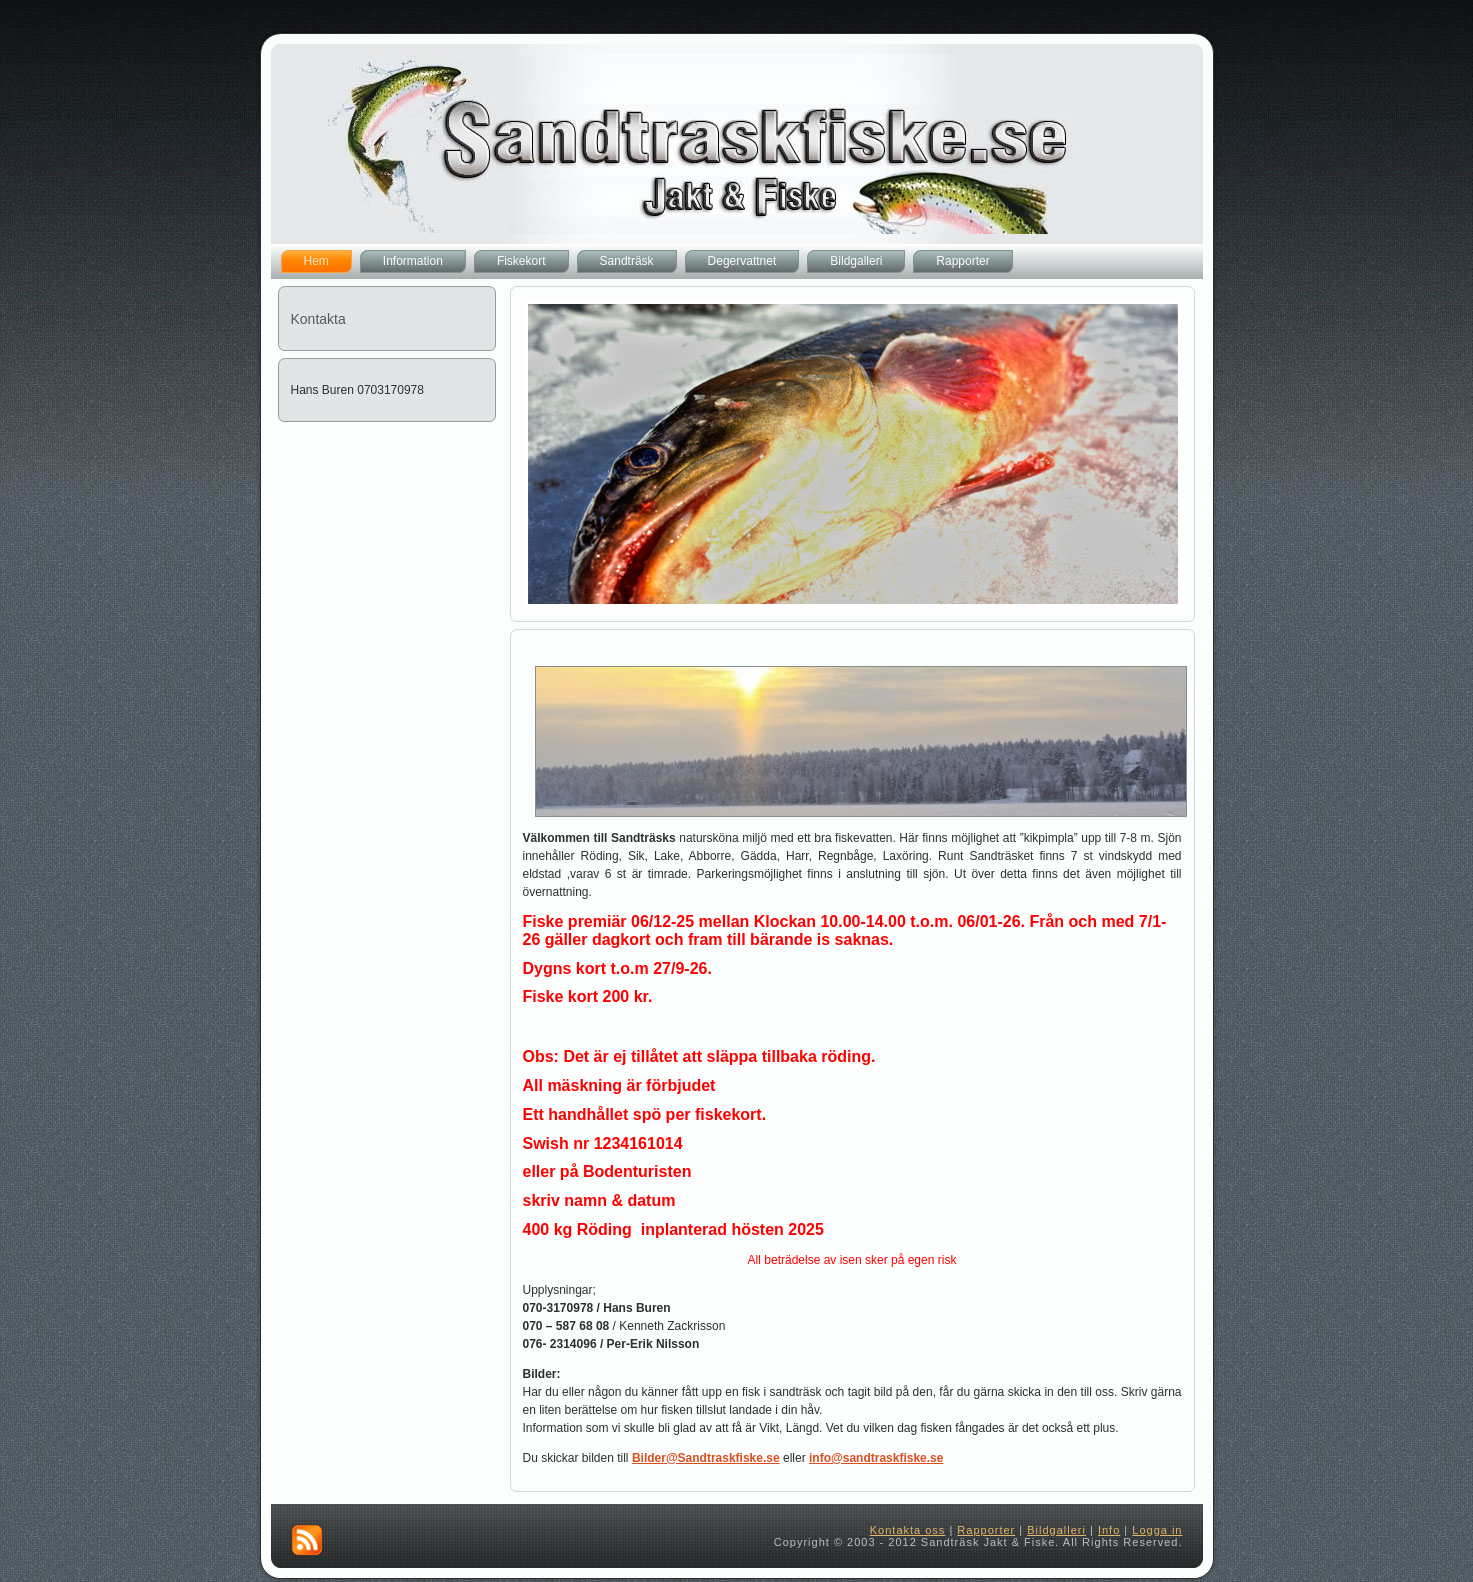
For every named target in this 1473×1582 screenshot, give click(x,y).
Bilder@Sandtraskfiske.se (706, 1458)
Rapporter (986, 1530)
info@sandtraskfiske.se (876, 1458)
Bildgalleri (1056, 1530)
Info (1109, 1530)
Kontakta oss (908, 1530)
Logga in (1157, 1530)
